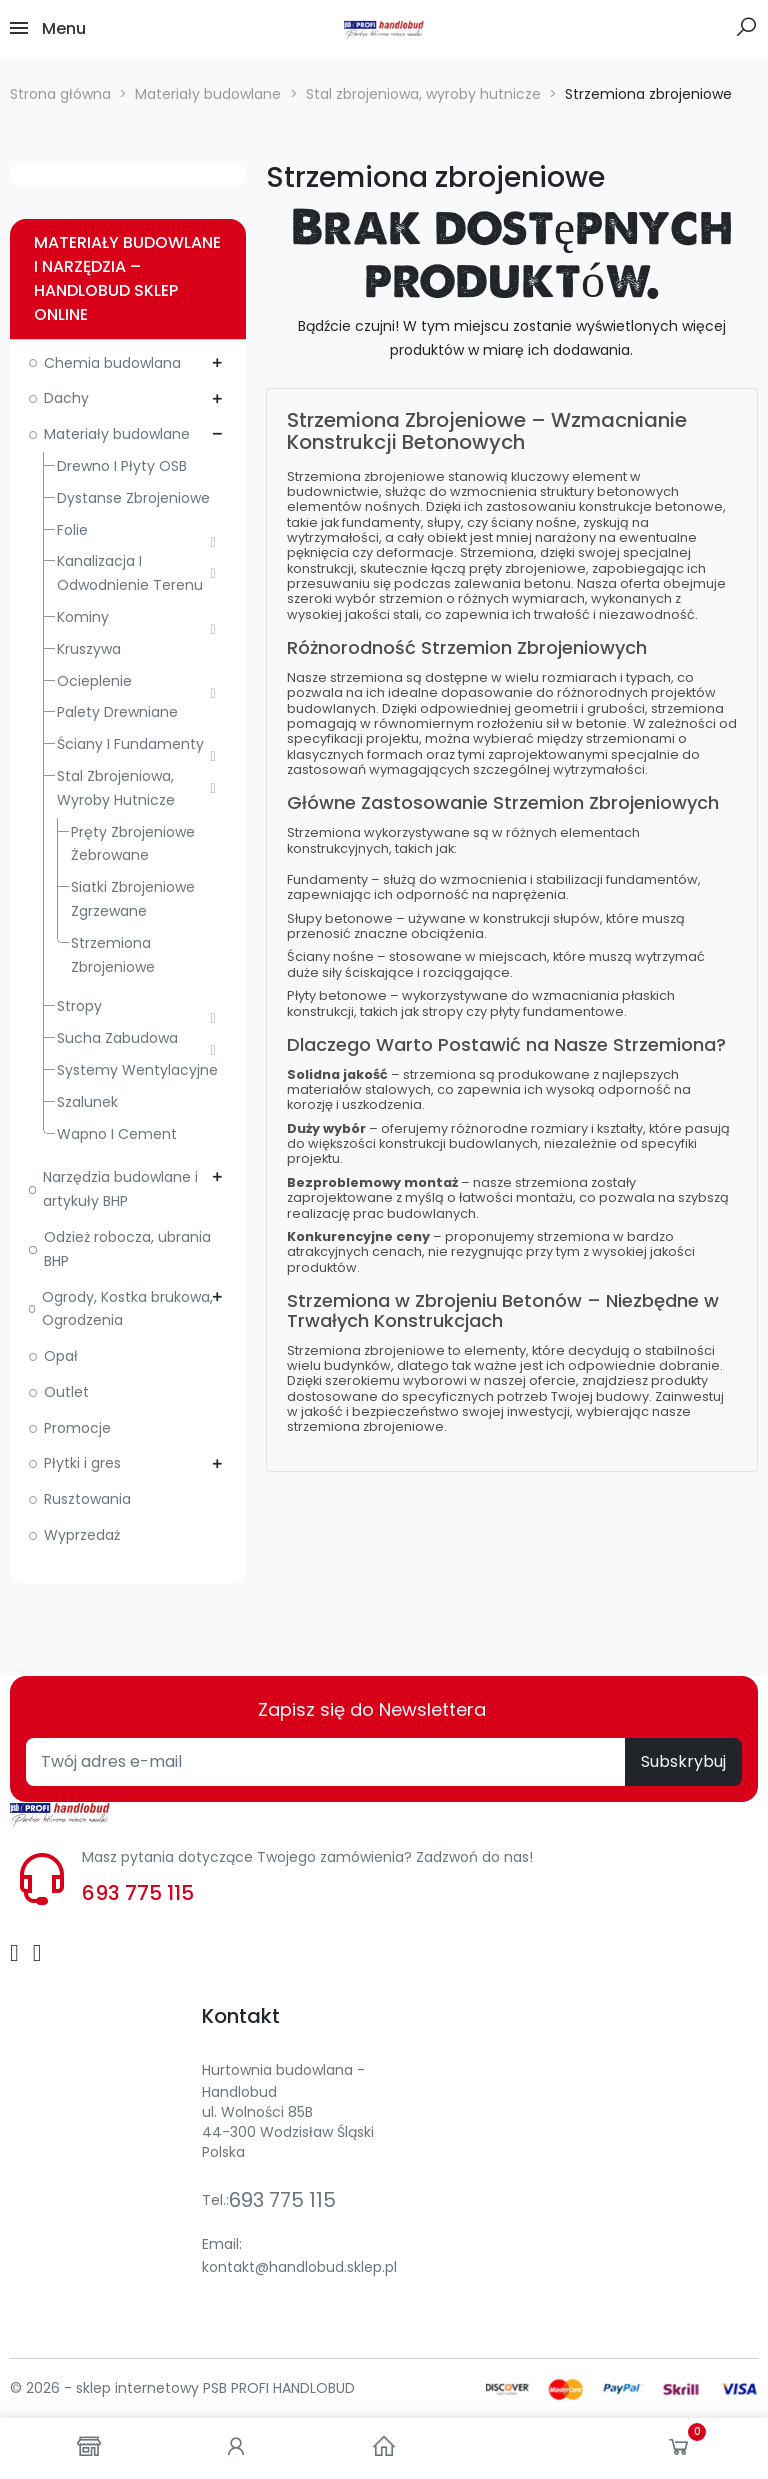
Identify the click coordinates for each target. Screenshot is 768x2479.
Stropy (79, 1006)
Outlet (66, 1392)
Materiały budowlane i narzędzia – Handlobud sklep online (127, 278)
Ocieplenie (94, 681)
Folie (72, 530)
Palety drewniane (117, 712)
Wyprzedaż (82, 1535)
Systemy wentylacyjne (137, 1070)
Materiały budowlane (117, 434)
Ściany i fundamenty (130, 744)
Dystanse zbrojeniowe (133, 498)
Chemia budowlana (112, 363)
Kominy (83, 617)
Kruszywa (89, 649)
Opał (61, 1356)
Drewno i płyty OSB (122, 466)
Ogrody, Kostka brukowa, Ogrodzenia (127, 1309)
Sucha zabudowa (117, 1038)
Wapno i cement (117, 1134)
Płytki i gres (82, 1463)
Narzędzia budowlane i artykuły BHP (120, 1189)
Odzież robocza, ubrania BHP (127, 1249)
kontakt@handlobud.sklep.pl (299, 2267)
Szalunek (87, 1102)
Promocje (77, 1428)
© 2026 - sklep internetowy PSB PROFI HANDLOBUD (182, 2388)
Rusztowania (87, 1499)
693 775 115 (138, 1893)
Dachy (66, 398)
